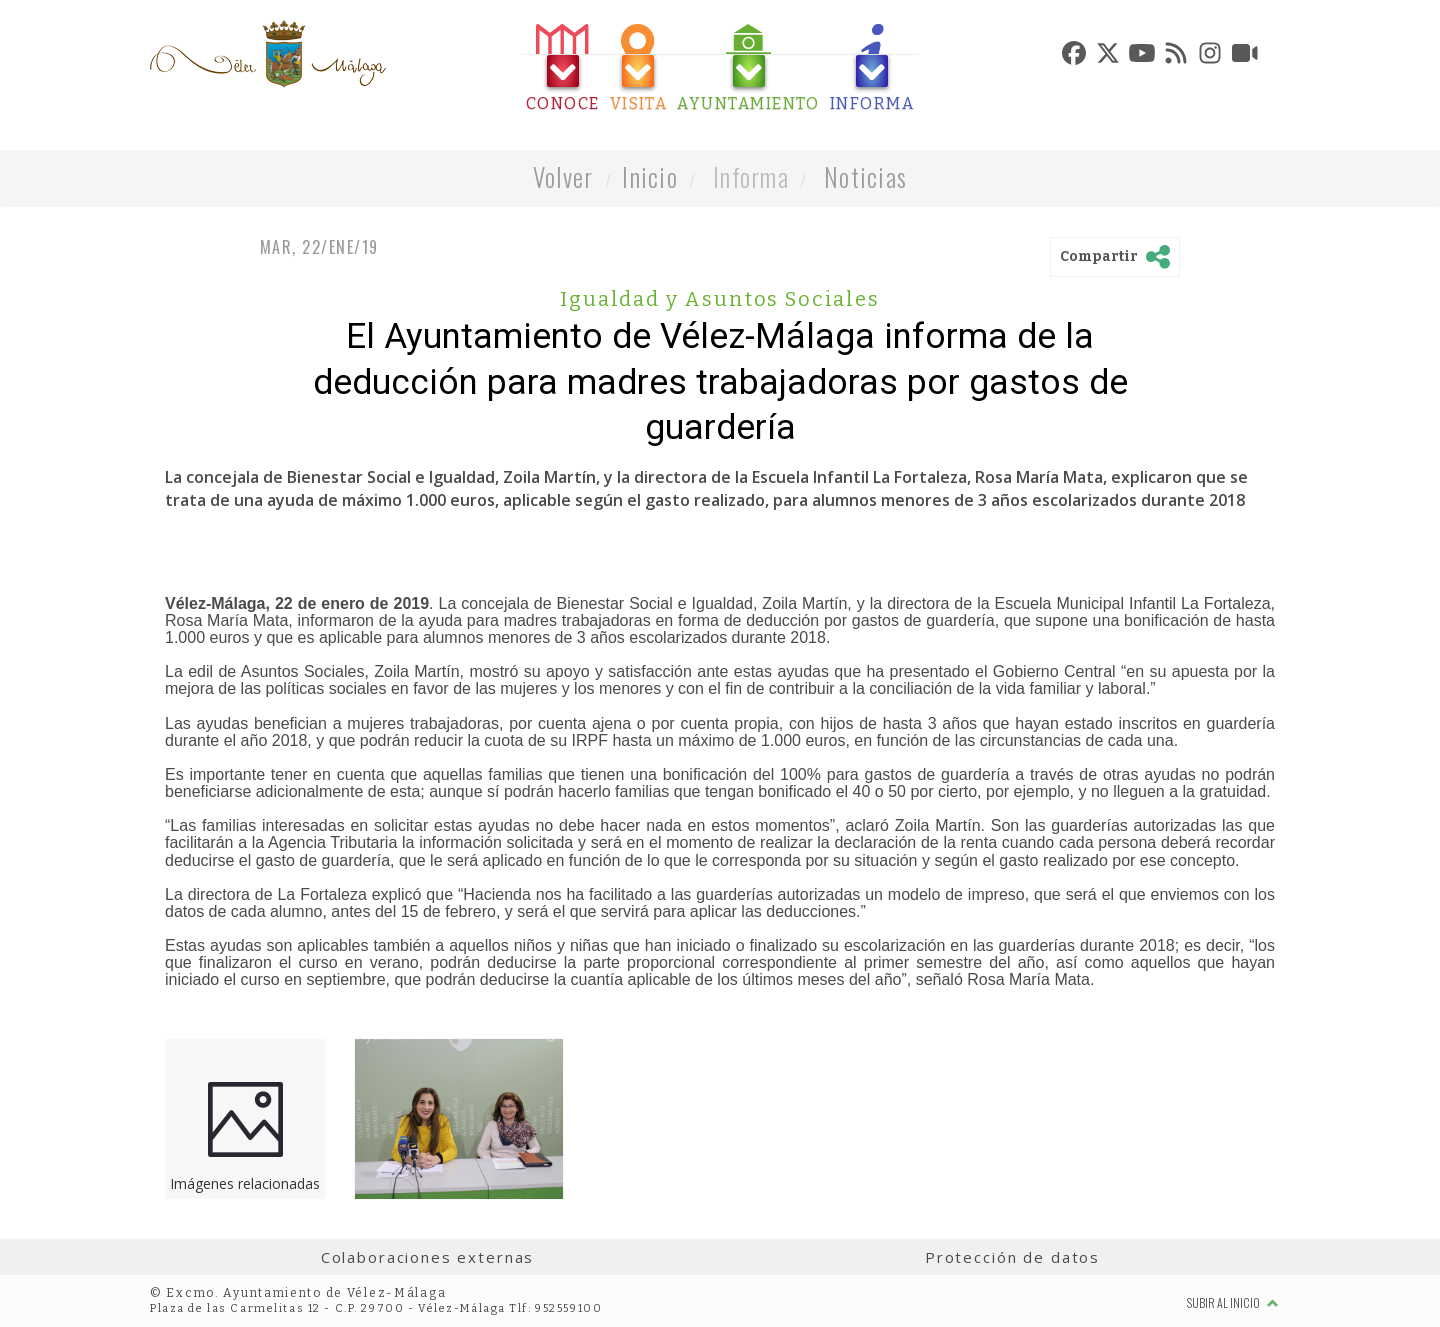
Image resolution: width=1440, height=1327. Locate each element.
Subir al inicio (1233, 1302)
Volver (563, 176)
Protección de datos (1012, 1257)
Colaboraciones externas (428, 1257)
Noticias (865, 176)
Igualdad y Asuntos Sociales (719, 299)
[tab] (563, 68)
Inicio (650, 176)
